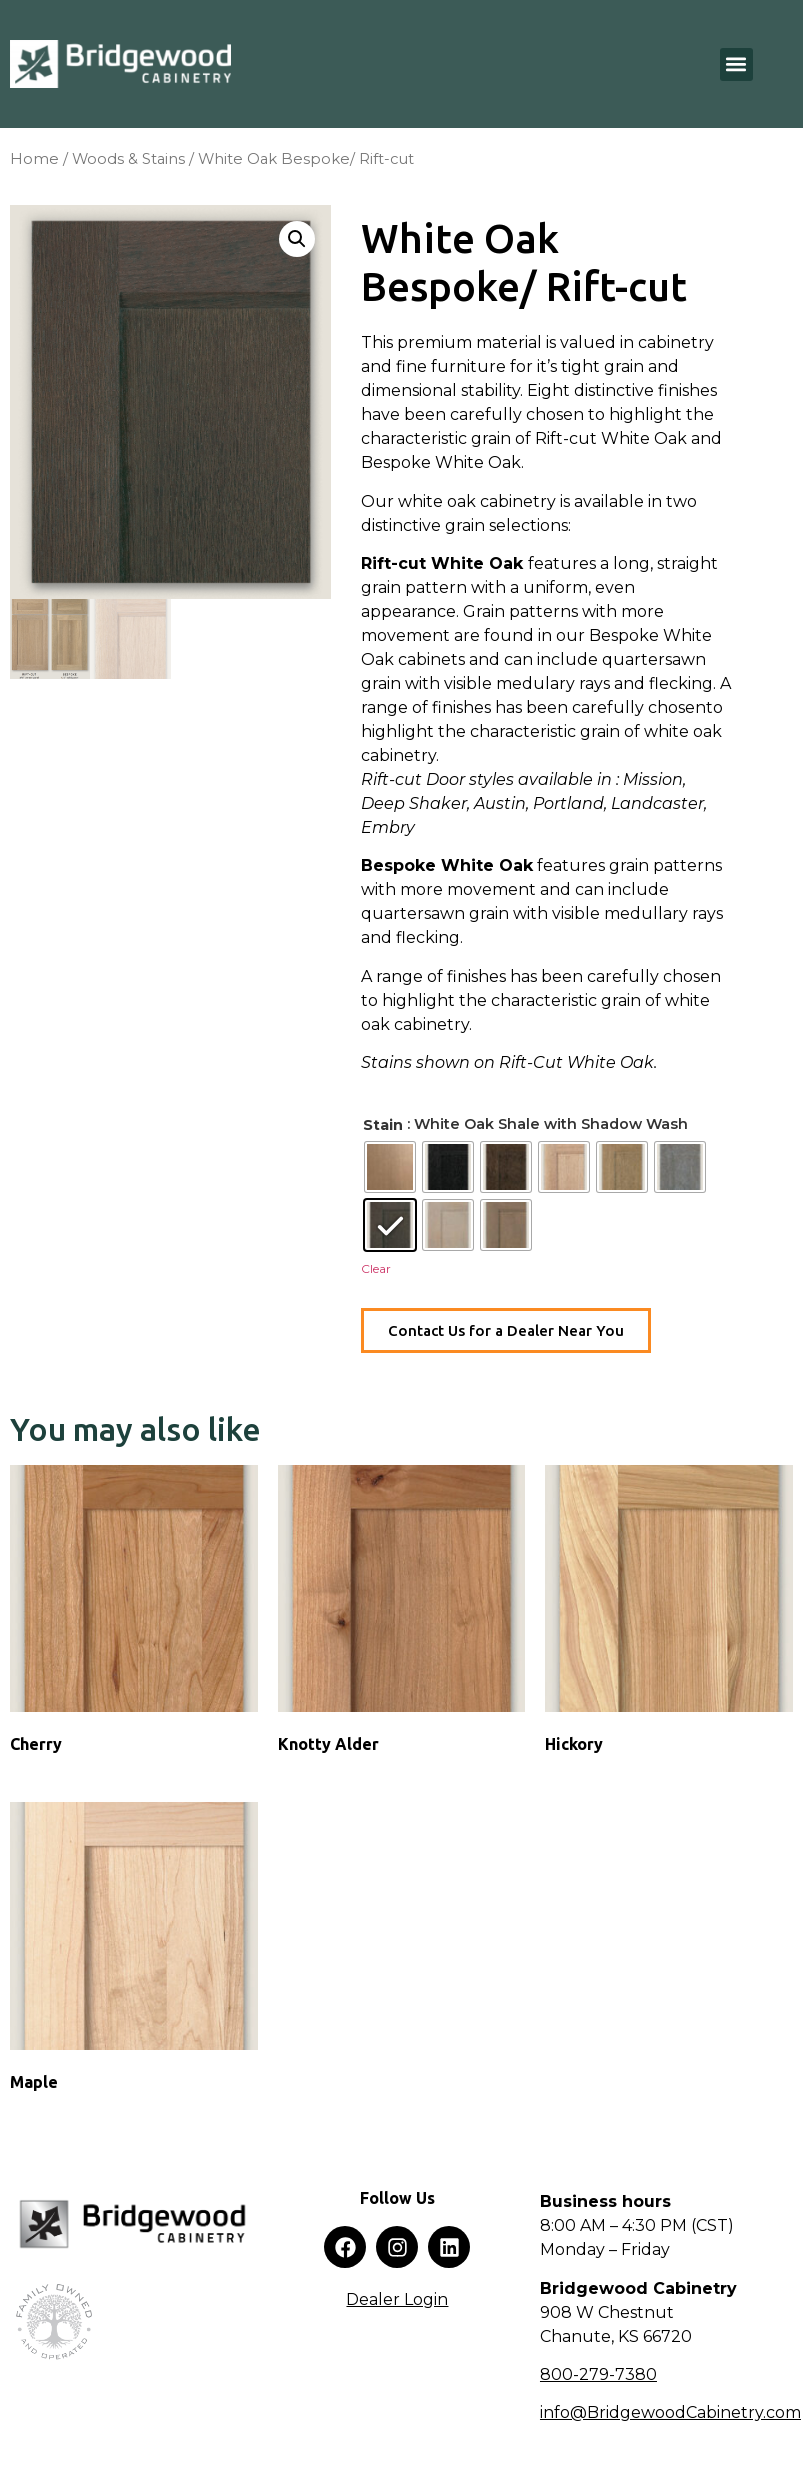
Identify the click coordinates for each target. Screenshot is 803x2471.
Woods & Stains (128, 159)
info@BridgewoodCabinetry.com (670, 2412)
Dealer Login (397, 2299)
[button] (736, 64)
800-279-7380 (598, 2374)
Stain (383, 1125)
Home (34, 159)
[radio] (390, 1167)
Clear (376, 1268)
